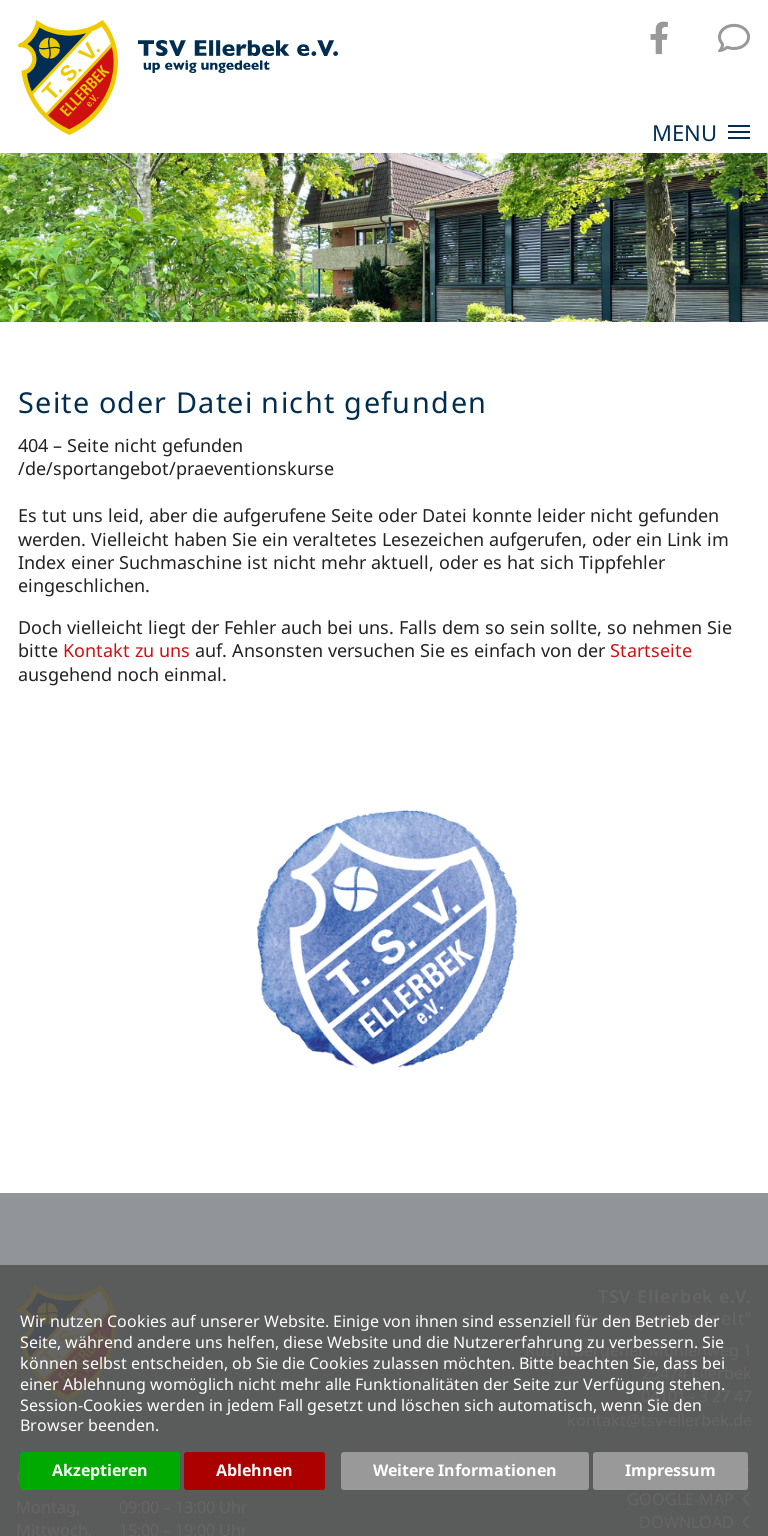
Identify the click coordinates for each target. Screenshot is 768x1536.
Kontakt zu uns (126, 650)
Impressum (670, 1470)
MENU (701, 134)
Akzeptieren (100, 1470)
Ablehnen (254, 1470)
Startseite (651, 650)
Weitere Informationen (465, 1470)
